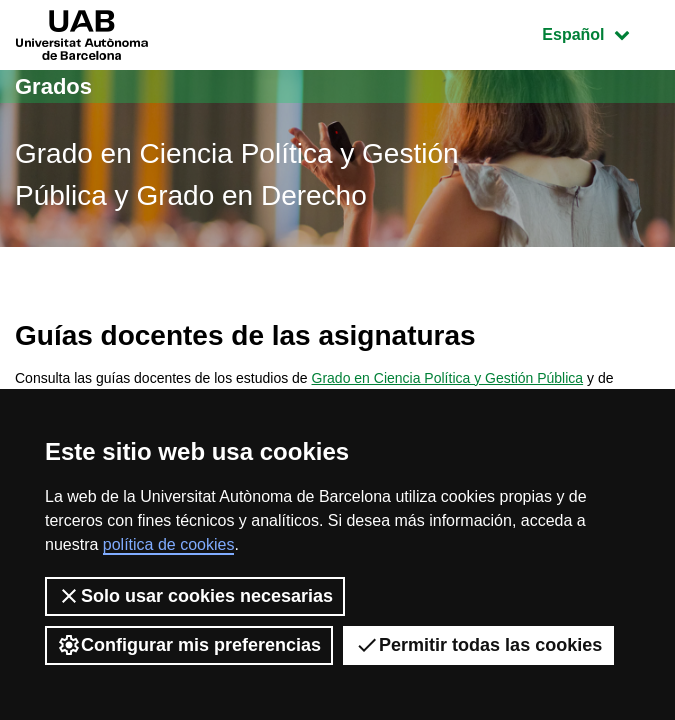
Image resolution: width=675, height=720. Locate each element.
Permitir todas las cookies (478, 645)
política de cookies (169, 544)
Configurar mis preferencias (189, 645)
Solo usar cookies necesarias (195, 596)
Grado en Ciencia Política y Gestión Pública (448, 378)
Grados (53, 86)
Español (600, 32)
